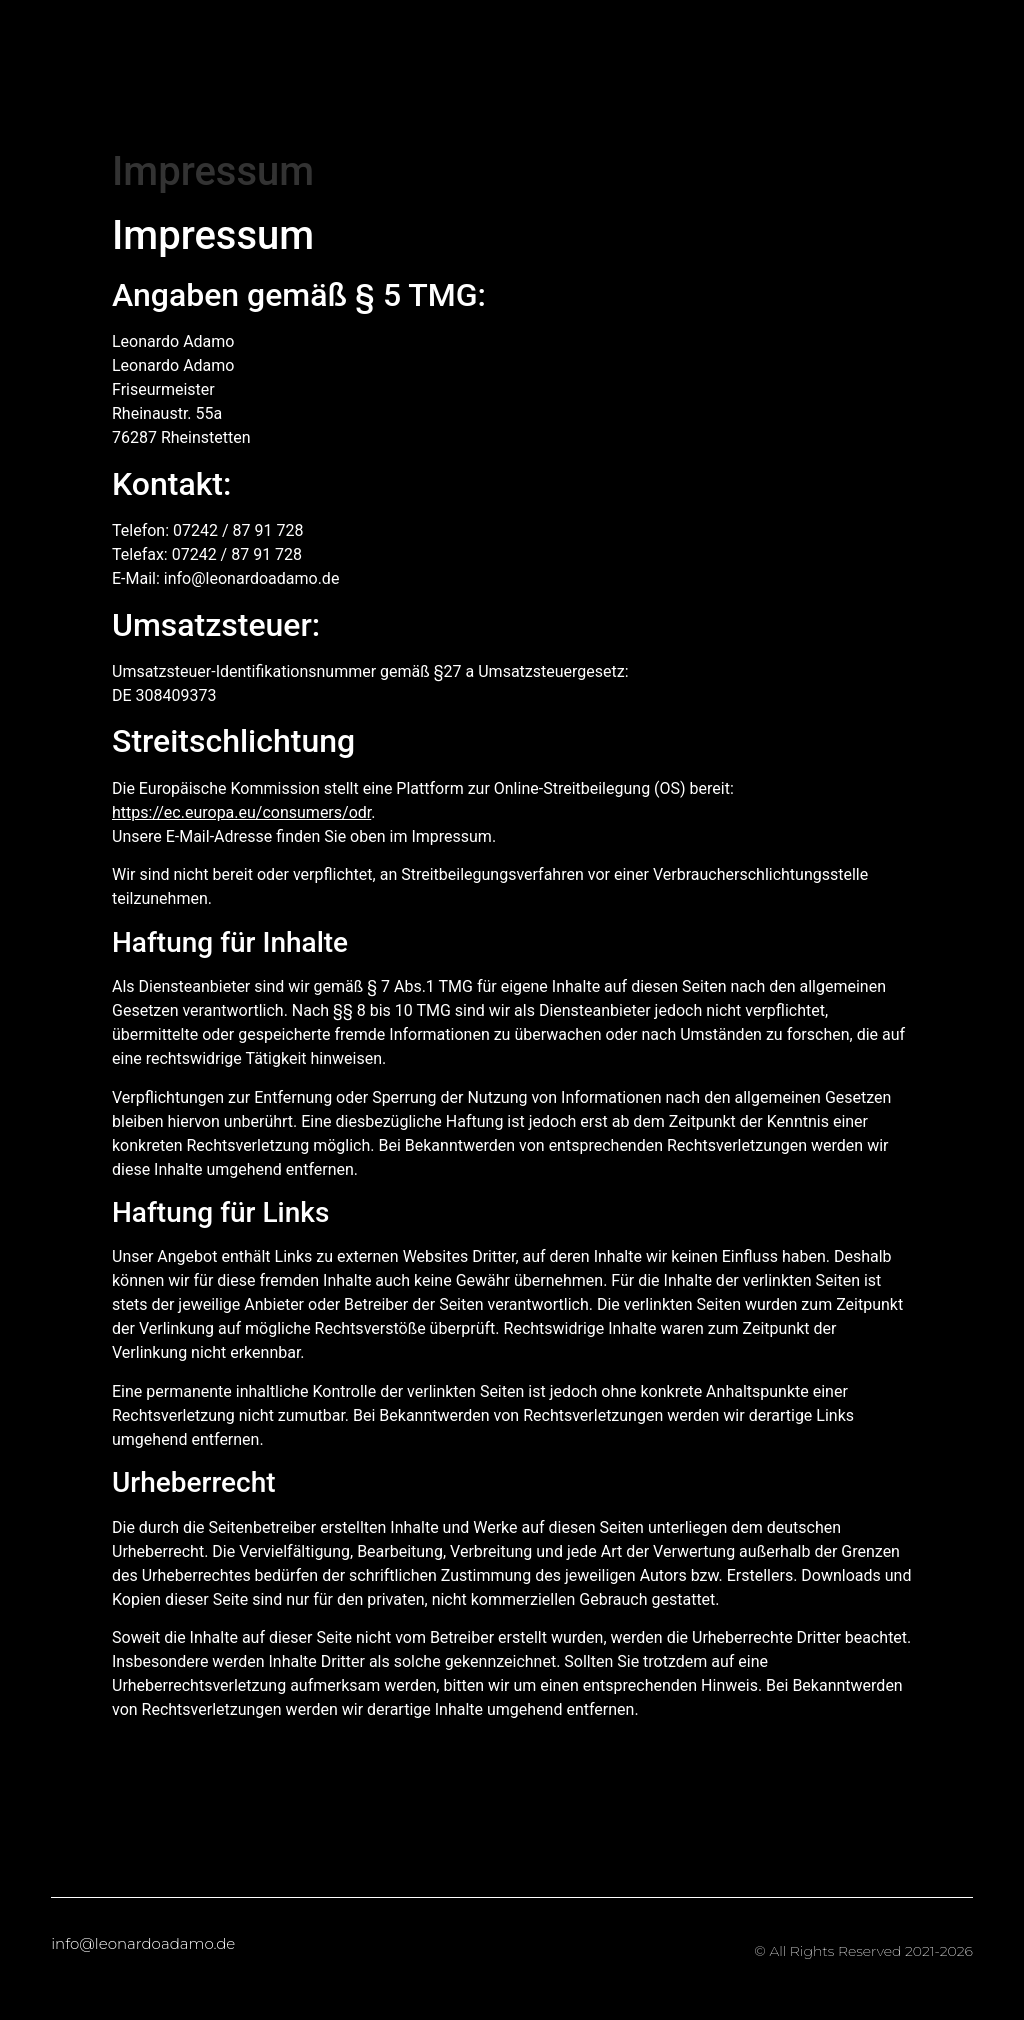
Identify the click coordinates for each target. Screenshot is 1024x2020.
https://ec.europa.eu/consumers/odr (241, 812)
